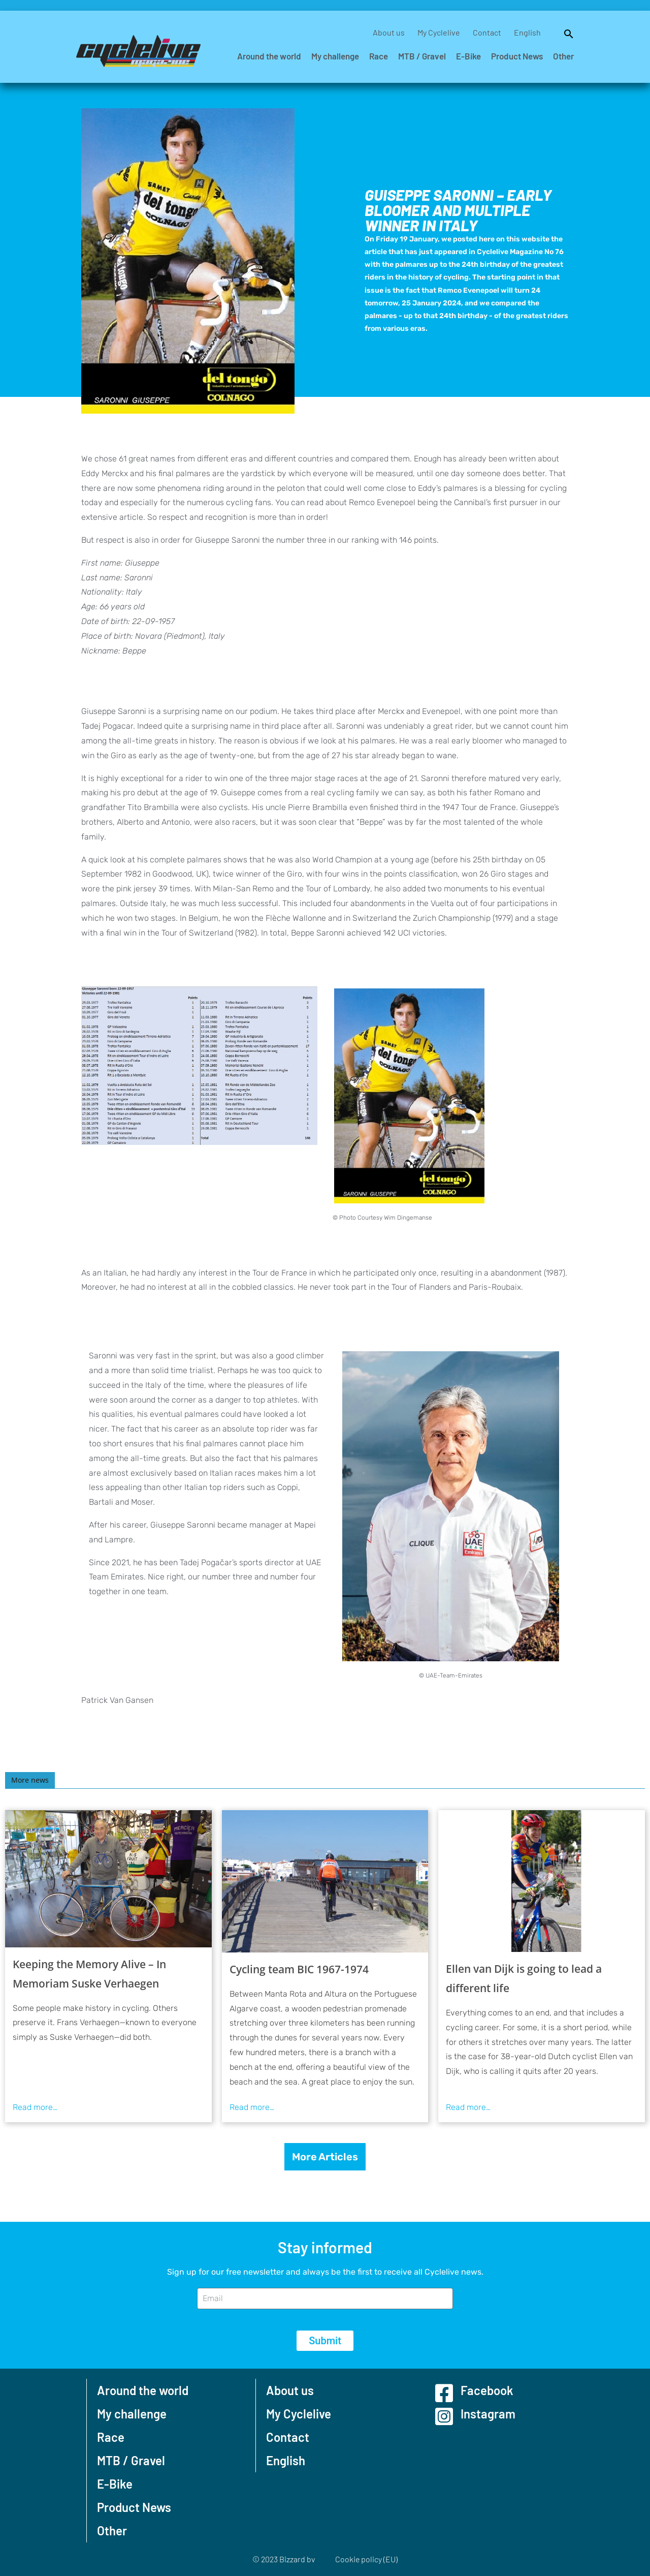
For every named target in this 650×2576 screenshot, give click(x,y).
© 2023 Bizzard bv (283, 2559)
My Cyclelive (438, 32)
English (527, 32)
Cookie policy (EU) (366, 2559)
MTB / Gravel (422, 56)
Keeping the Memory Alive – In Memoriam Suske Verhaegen (89, 1974)
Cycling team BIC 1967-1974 (299, 1969)
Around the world (269, 56)
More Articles (325, 2157)
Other (563, 56)
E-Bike (468, 56)
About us (389, 32)
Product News (517, 56)
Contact (487, 32)
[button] (563, 32)
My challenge (335, 56)
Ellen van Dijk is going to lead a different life (524, 1978)
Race (378, 56)
